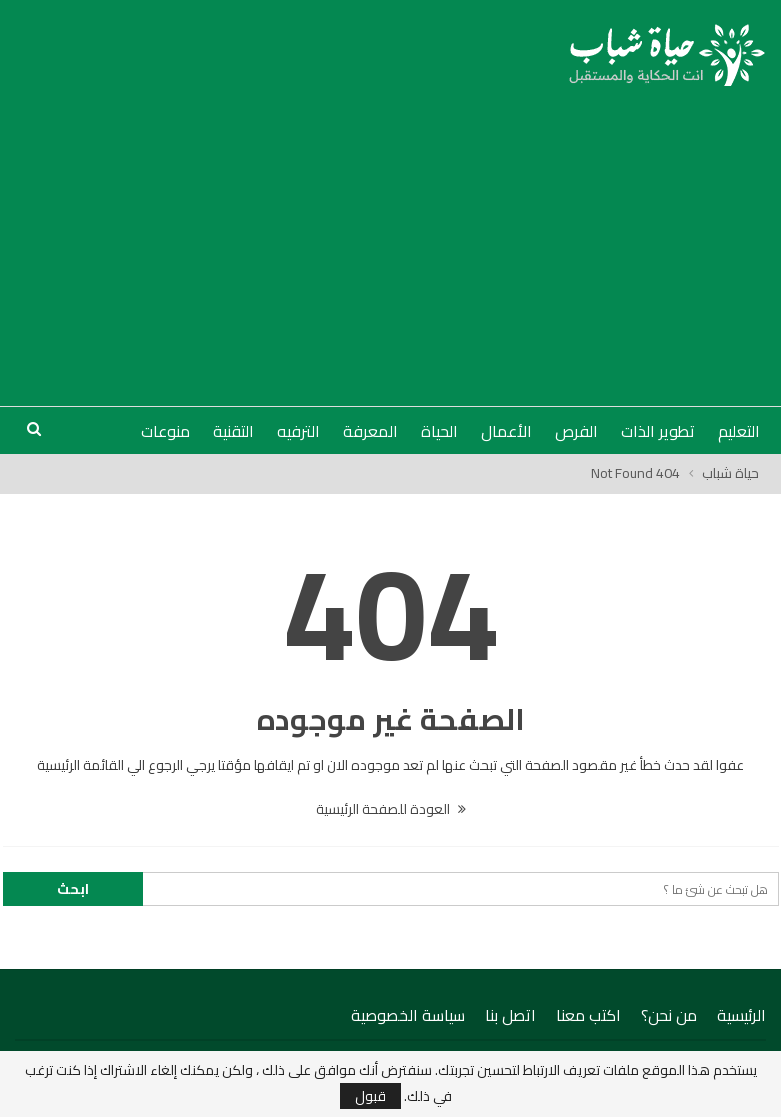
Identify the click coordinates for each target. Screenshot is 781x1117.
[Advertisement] (391, 236)
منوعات (165, 431)
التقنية (233, 431)
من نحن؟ (669, 1015)
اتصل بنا (510, 1015)
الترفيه (298, 431)
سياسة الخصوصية (408, 1015)
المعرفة (370, 431)
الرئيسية (741, 1015)
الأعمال (506, 431)
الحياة (439, 431)
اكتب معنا (588, 1015)
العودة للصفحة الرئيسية (391, 809)
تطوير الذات (658, 431)
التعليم (739, 431)
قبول (370, 1096)
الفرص (576, 431)
